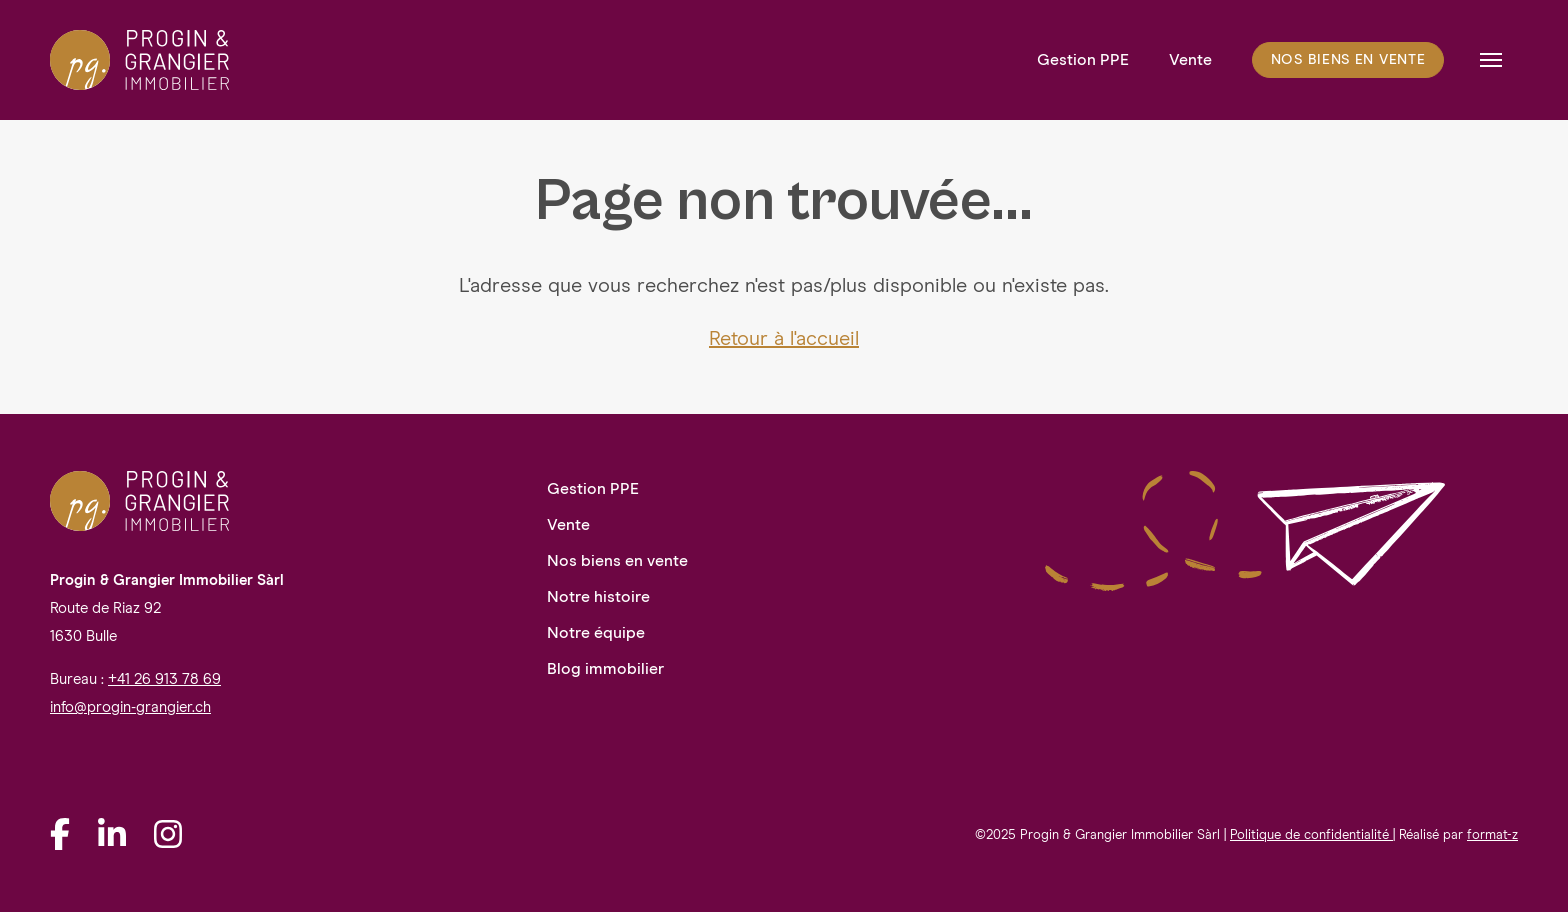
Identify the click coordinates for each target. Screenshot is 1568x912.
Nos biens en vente (1348, 60)
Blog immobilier (605, 669)
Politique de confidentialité (1311, 835)
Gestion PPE (1083, 60)
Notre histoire (598, 597)
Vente (1190, 60)
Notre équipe (596, 633)
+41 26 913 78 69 (164, 679)
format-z (1492, 835)
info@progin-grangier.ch (130, 707)
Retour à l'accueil (784, 339)
